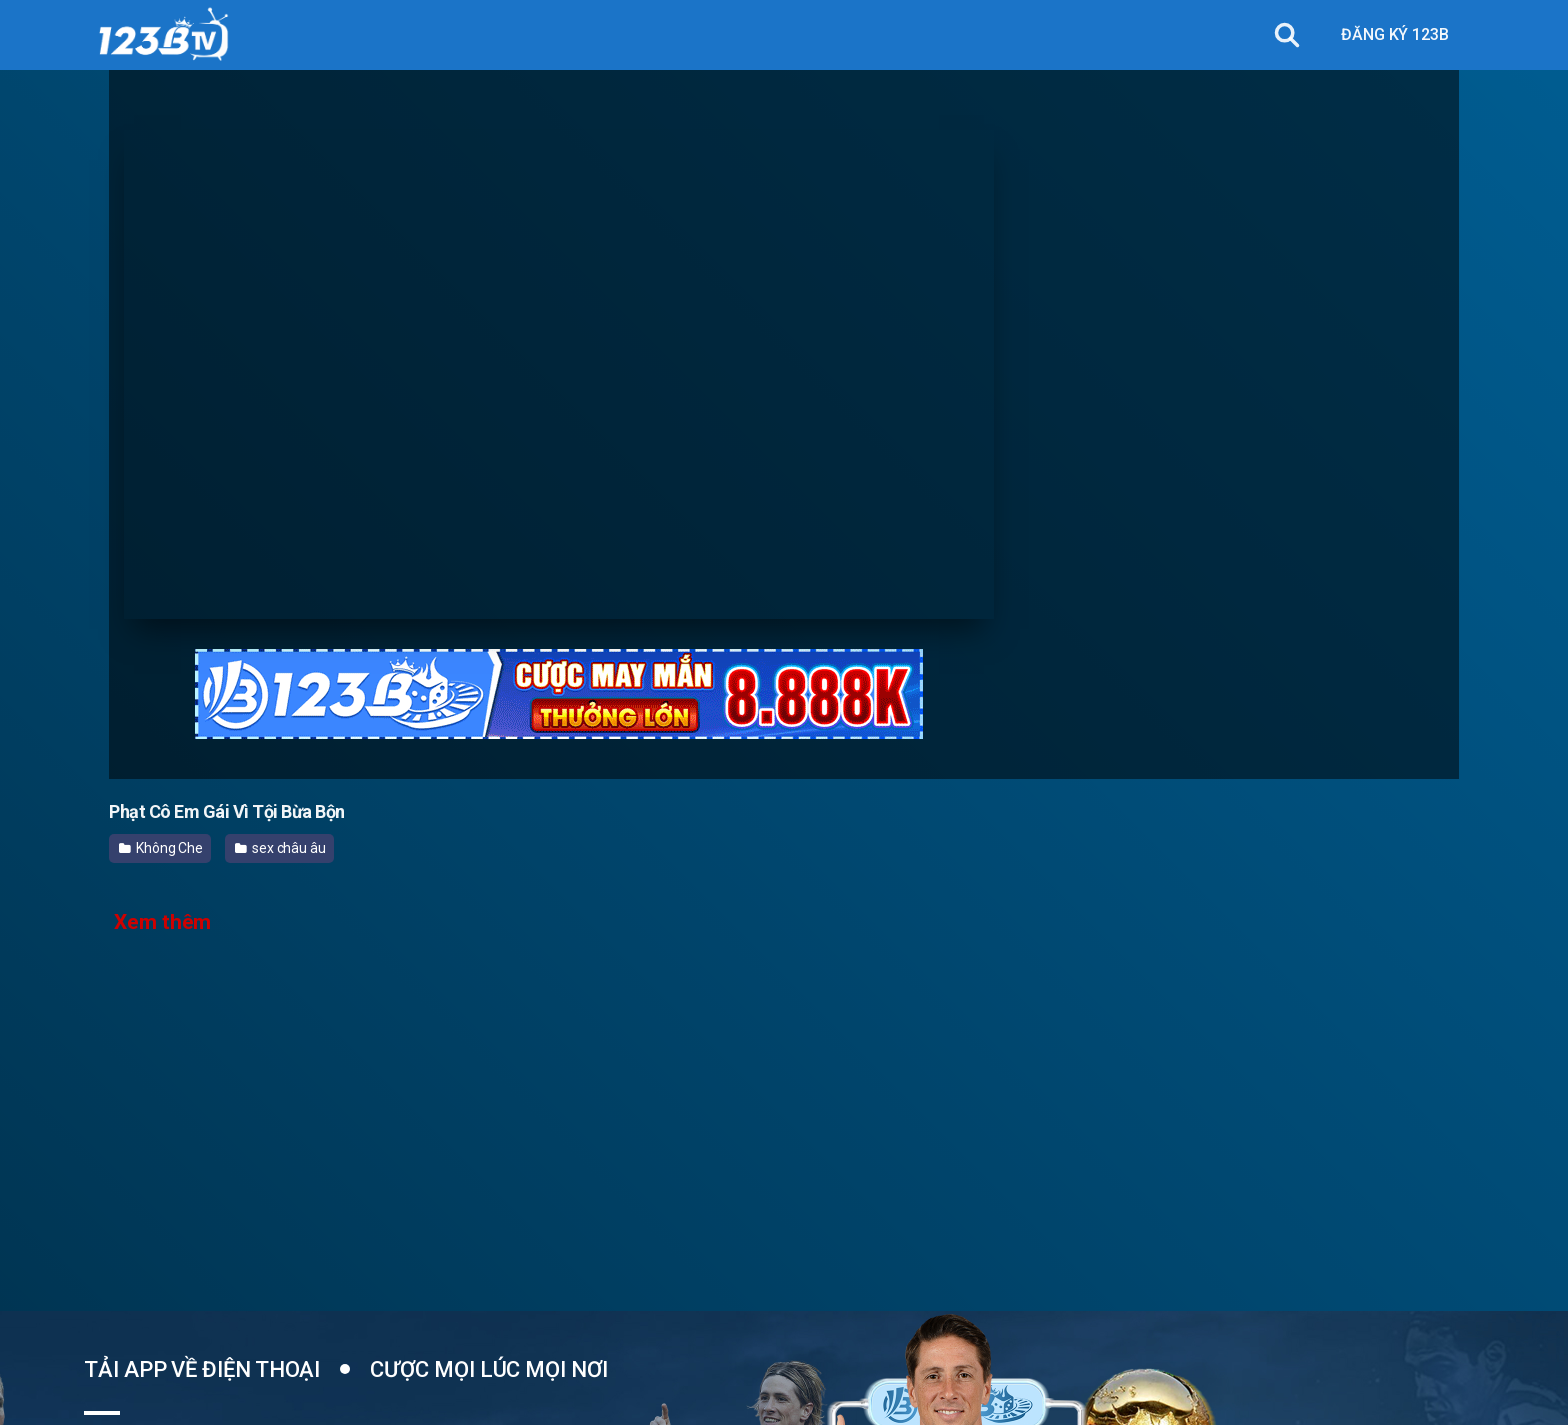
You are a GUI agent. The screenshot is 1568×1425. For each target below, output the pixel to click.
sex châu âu (280, 848)
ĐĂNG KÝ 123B (1395, 34)
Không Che (161, 848)
